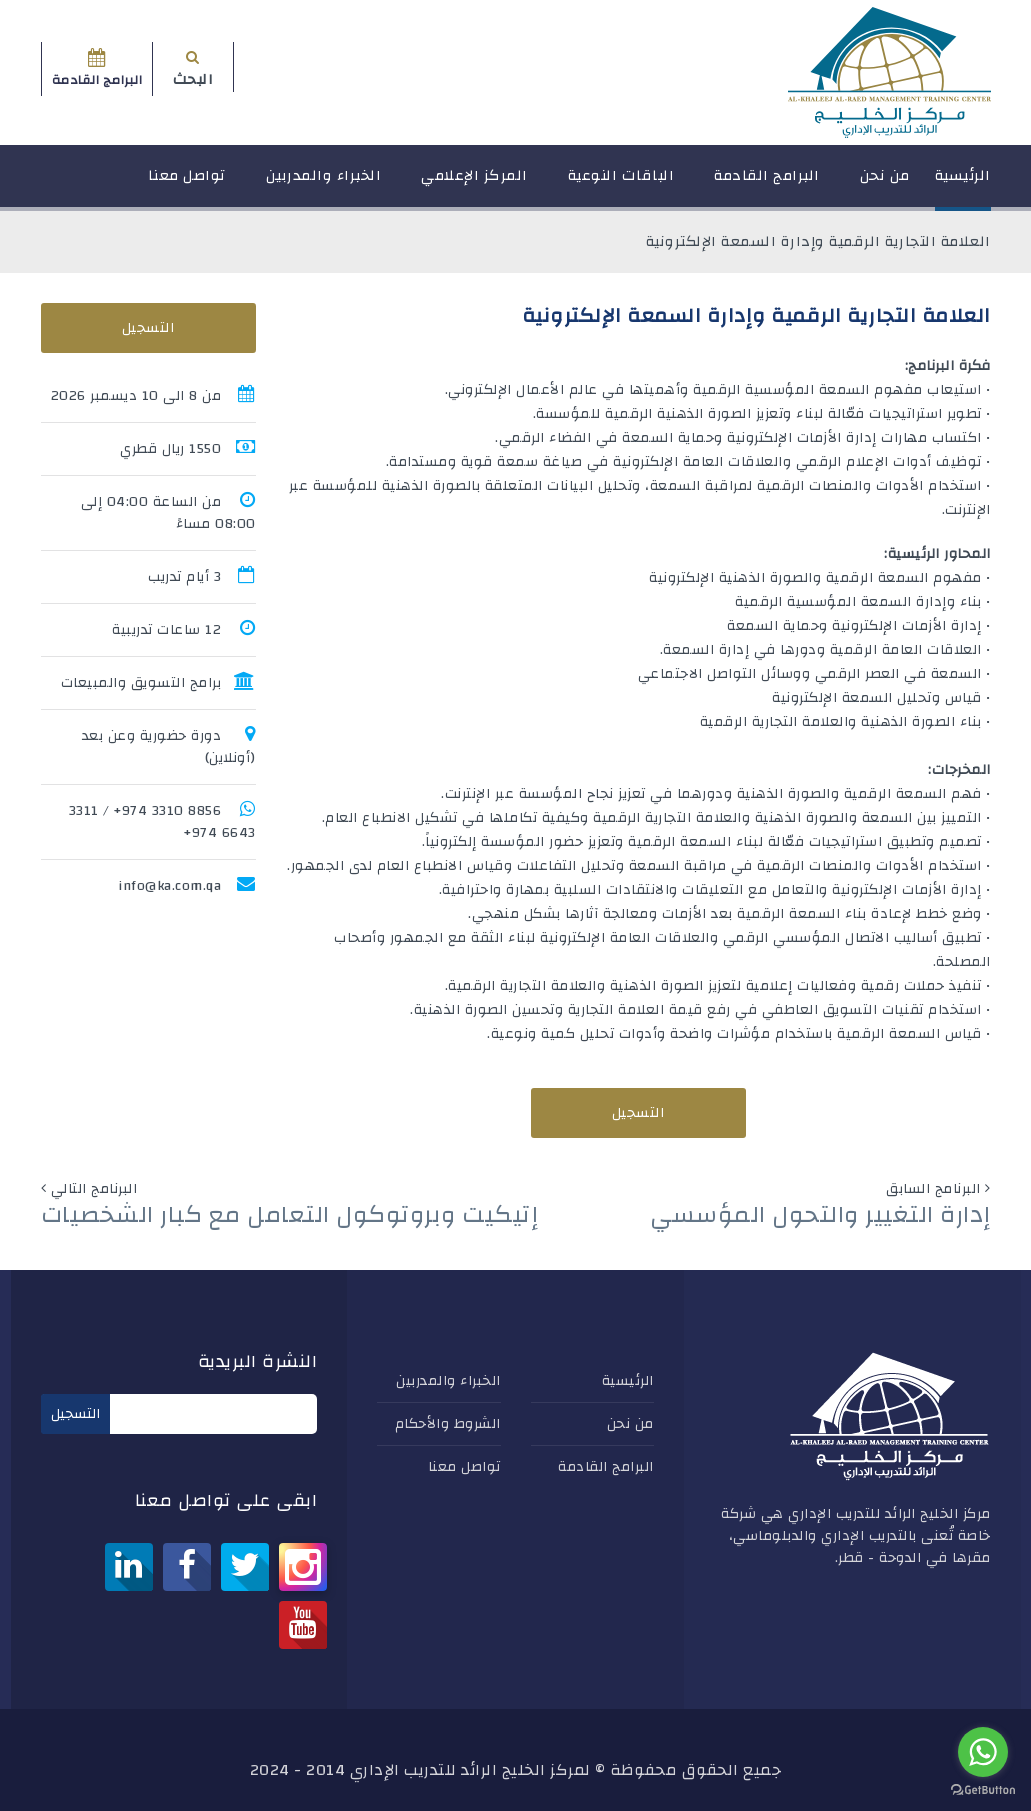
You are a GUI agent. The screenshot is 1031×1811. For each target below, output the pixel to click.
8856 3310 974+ (167, 811)
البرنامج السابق (933, 1189)
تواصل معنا (187, 184)
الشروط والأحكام (448, 1424)
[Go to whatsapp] (983, 1752)
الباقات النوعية (621, 184)
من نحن (885, 184)
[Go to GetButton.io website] (983, 1790)
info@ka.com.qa (169, 886)
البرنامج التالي (94, 1189)
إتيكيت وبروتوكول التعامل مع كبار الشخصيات (290, 1215)
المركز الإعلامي (474, 184)
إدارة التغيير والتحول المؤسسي (820, 1215)
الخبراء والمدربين (324, 184)
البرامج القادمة (767, 184)
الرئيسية (963, 184)
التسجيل (638, 1113)
